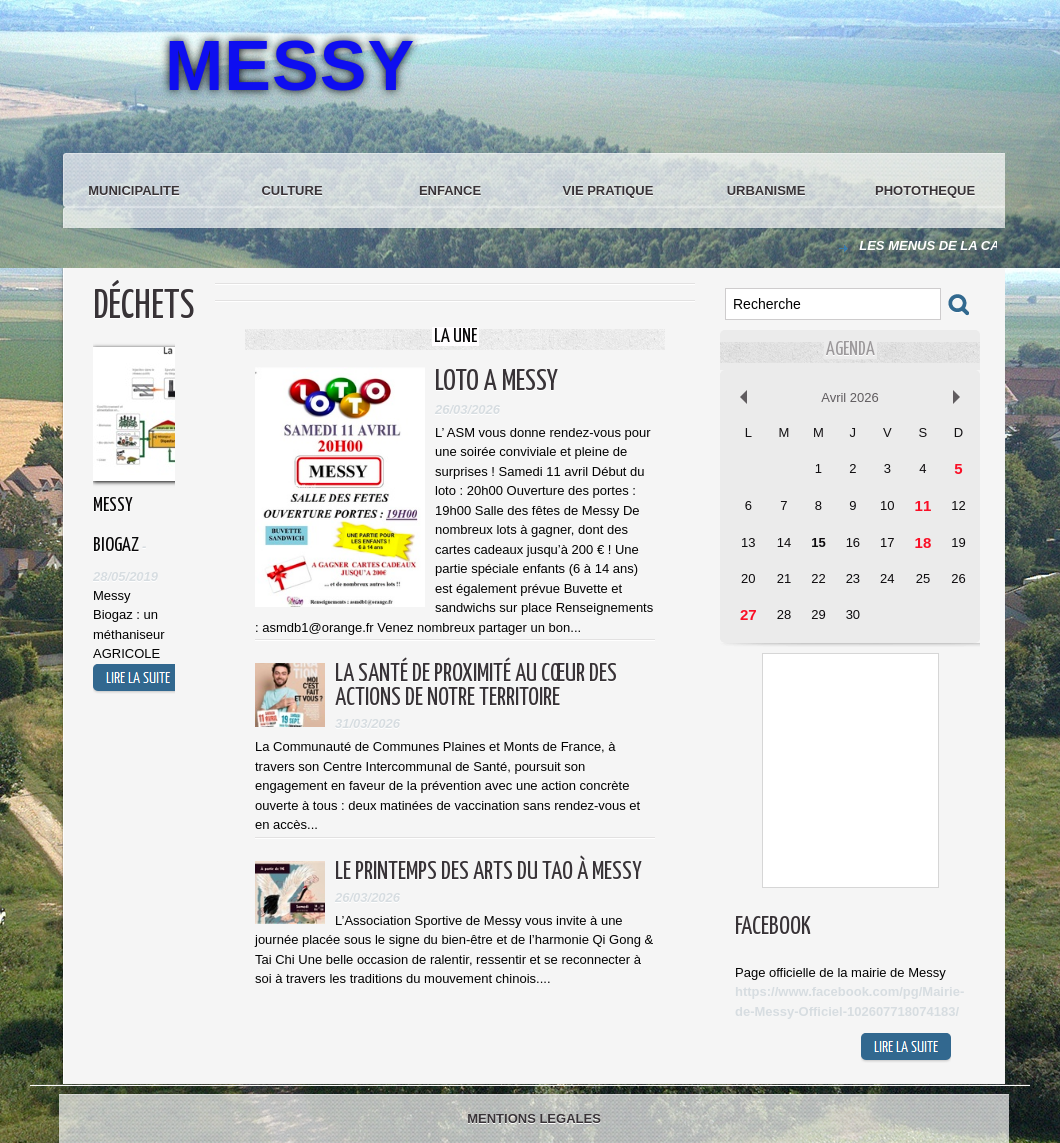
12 (958, 505)
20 (748, 578)
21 (784, 578)
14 (784, 542)
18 (923, 542)
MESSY (290, 66)
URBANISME (766, 190)
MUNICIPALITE (133, 190)
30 (853, 614)
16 (853, 542)
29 (818, 614)
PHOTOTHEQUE (925, 190)
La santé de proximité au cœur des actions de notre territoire (476, 686)
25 (923, 578)
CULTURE (291, 190)
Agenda (850, 349)
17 (887, 542)
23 (853, 578)
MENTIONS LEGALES (534, 1118)
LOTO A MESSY (496, 382)
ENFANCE (450, 190)
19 (958, 542)
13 (748, 542)
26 (958, 578)
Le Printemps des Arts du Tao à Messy (488, 872)
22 (818, 578)
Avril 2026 (850, 397)
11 (923, 505)
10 (887, 505)
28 (784, 614)
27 (748, 614)
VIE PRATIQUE (608, 190)
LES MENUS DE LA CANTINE (951, 245)
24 (887, 578)
